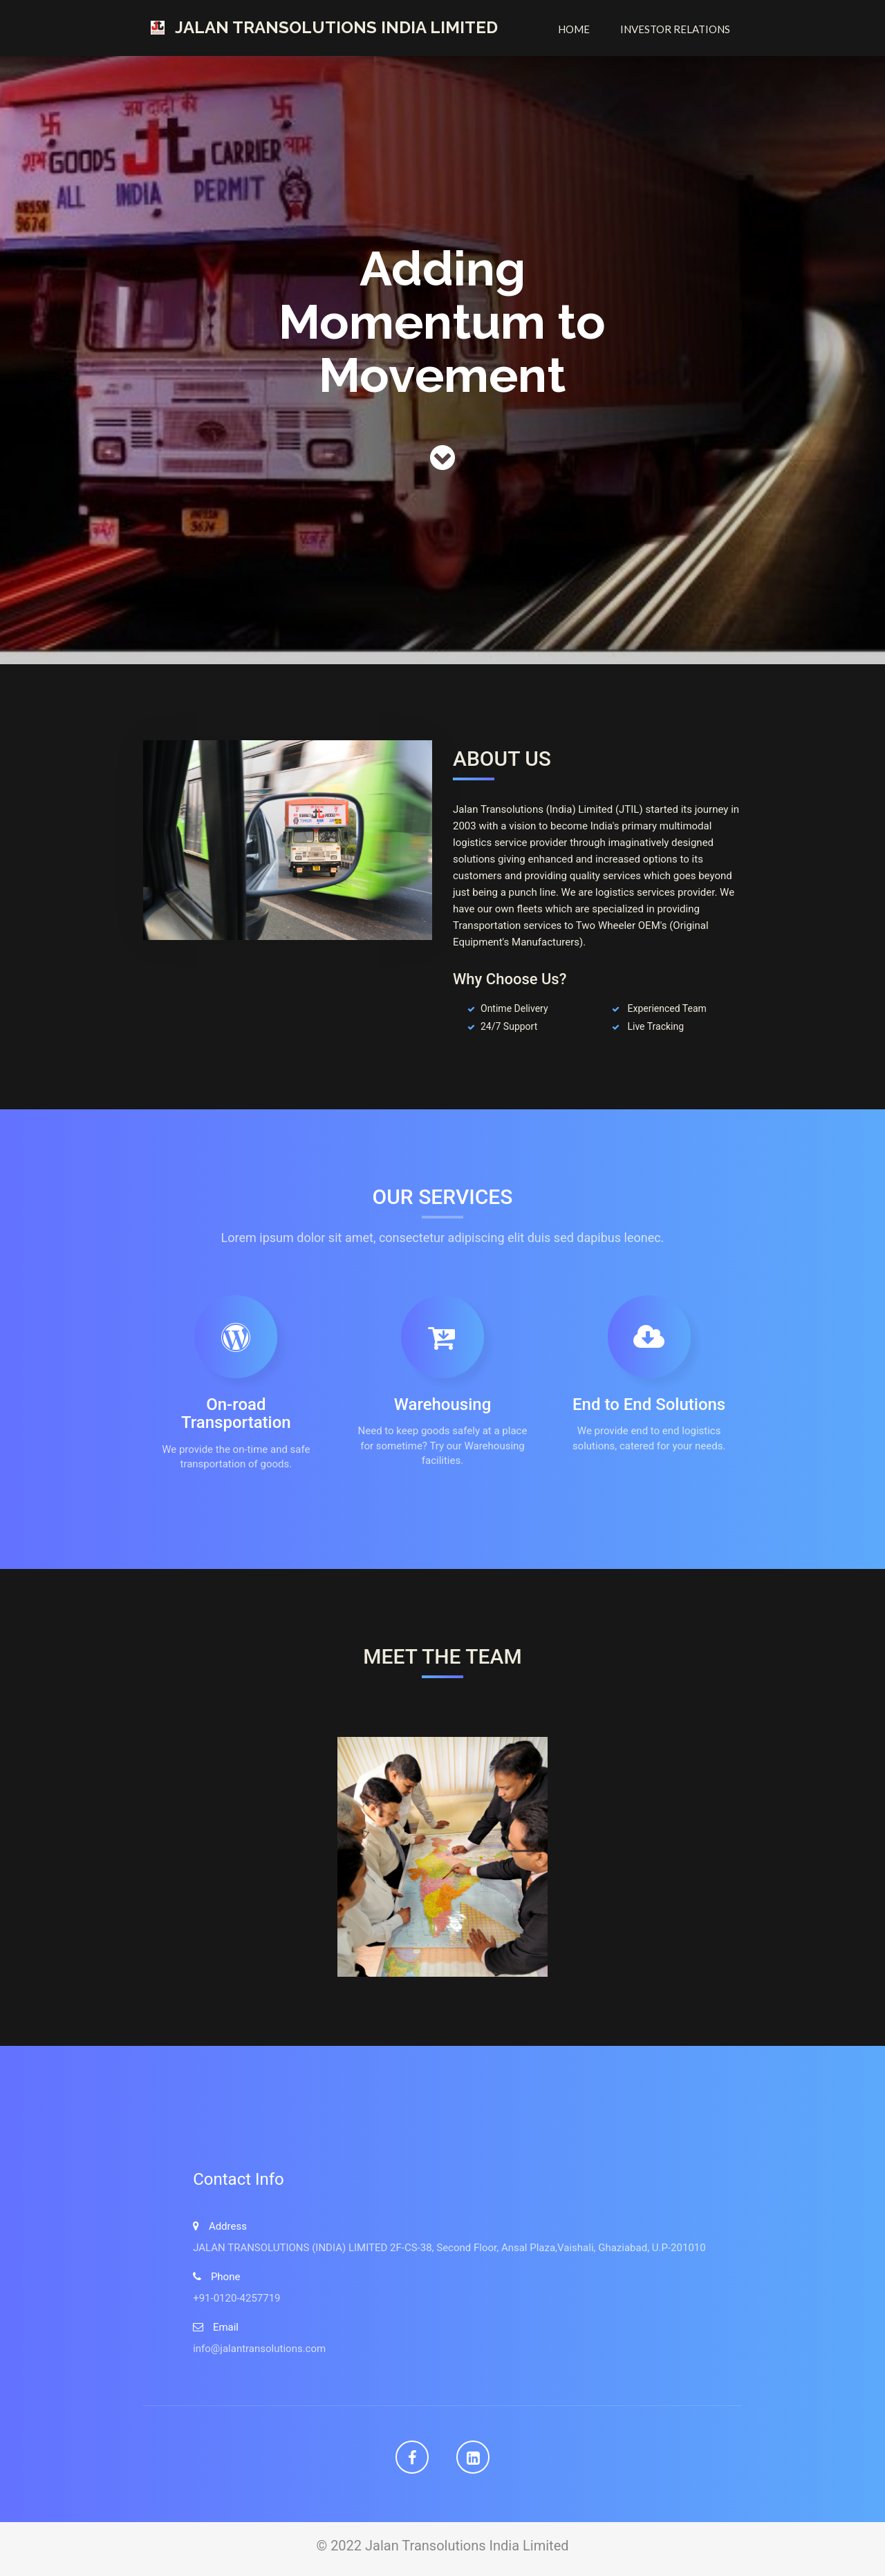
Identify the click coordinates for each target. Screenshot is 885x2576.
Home (574, 29)
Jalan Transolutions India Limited (336, 27)
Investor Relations (675, 29)
